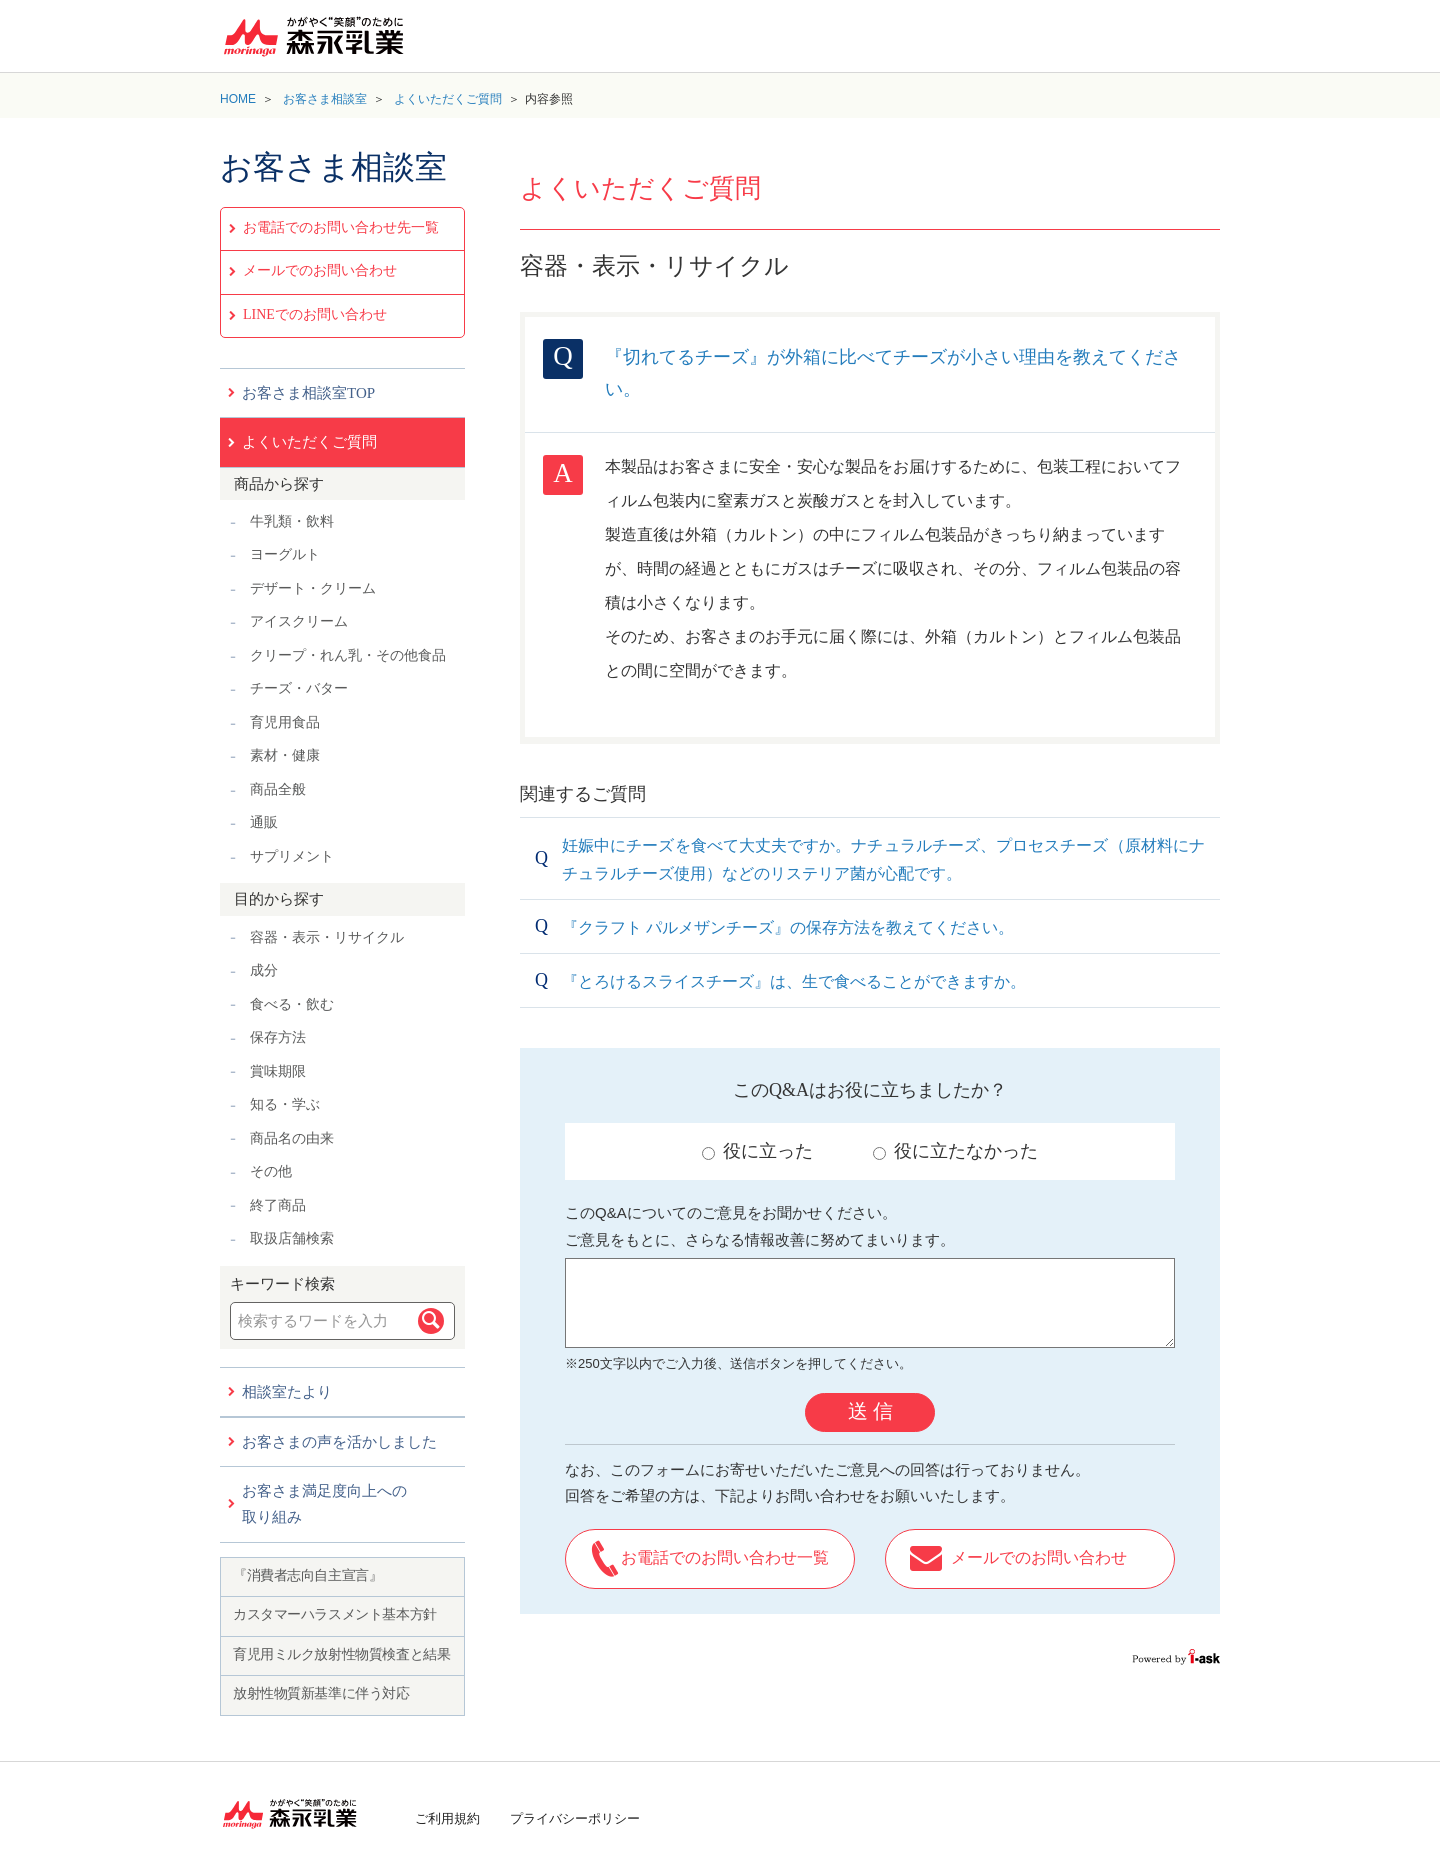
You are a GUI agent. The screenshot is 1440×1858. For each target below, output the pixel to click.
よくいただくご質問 (448, 99)
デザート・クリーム (313, 588)
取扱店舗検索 (292, 1238)
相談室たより (287, 1392)
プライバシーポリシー (575, 1818)
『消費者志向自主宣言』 (307, 1575)
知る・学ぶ (285, 1104)
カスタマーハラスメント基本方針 (335, 1614)
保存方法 (278, 1037)
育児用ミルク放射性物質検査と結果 (341, 1654)
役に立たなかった (955, 1151)
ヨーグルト (285, 554)
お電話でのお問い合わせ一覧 (725, 1557)
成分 (264, 970)
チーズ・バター (299, 688)
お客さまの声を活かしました (339, 1442)
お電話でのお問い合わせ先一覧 (341, 227)
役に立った (757, 1151)
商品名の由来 (292, 1138)
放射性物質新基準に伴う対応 (321, 1693)
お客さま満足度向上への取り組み (324, 1504)
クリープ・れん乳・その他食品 (348, 655)
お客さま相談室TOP (308, 393)
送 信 (870, 1411)
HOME (238, 99)
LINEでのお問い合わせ (315, 314)
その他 (271, 1171)
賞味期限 (278, 1071)
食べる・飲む (292, 1004)
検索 (431, 1321)
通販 (264, 822)
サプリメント (292, 856)
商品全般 (278, 789)
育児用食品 (285, 722)
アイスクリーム (299, 621)
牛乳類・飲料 (292, 521)
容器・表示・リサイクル (327, 937)
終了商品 (278, 1205)
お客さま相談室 (325, 99)
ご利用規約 (447, 1818)
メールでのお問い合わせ (320, 270)
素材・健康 (285, 755)
